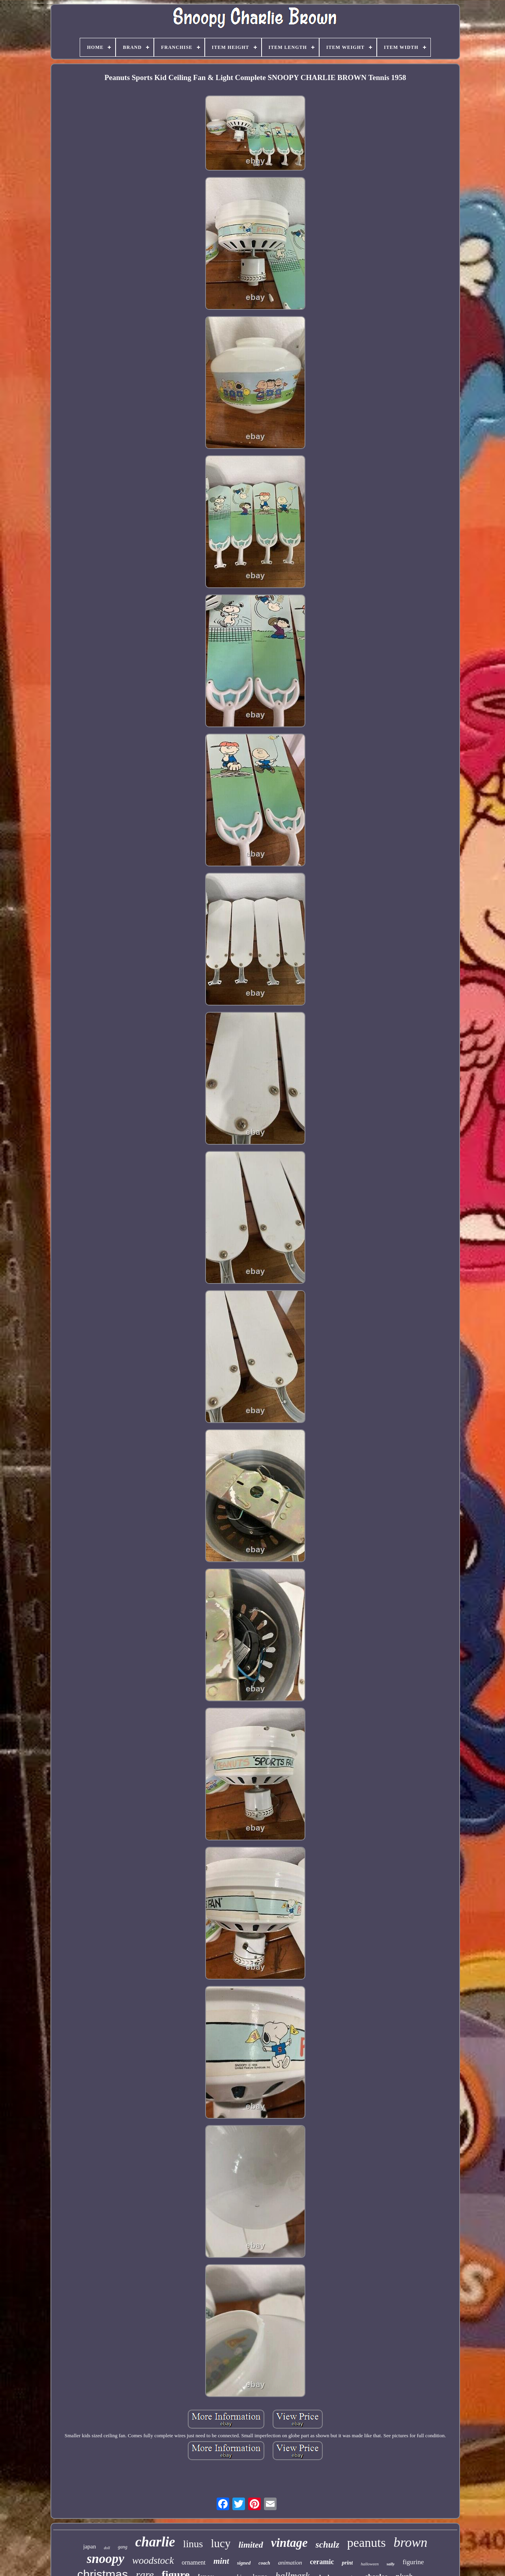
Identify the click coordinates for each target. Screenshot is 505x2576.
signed (244, 2563)
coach (264, 2563)
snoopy (105, 2559)
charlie (155, 2542)
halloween (369, 2563)
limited (250, 2545)
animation (290, 2562)
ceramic (322, 2562)
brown (411, 2542)
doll (107, 2548)
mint (221, 2561)
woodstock (153, 2560)
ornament (194, 2562)
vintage (289, 2543)
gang (122, 2547)
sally (391, 2563)
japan (89, 2546)
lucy (220, 2543)
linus (193, 2544)
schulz (327, 2545)
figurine (413, 2562)
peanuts (366, 2542)
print (347, 2563)
